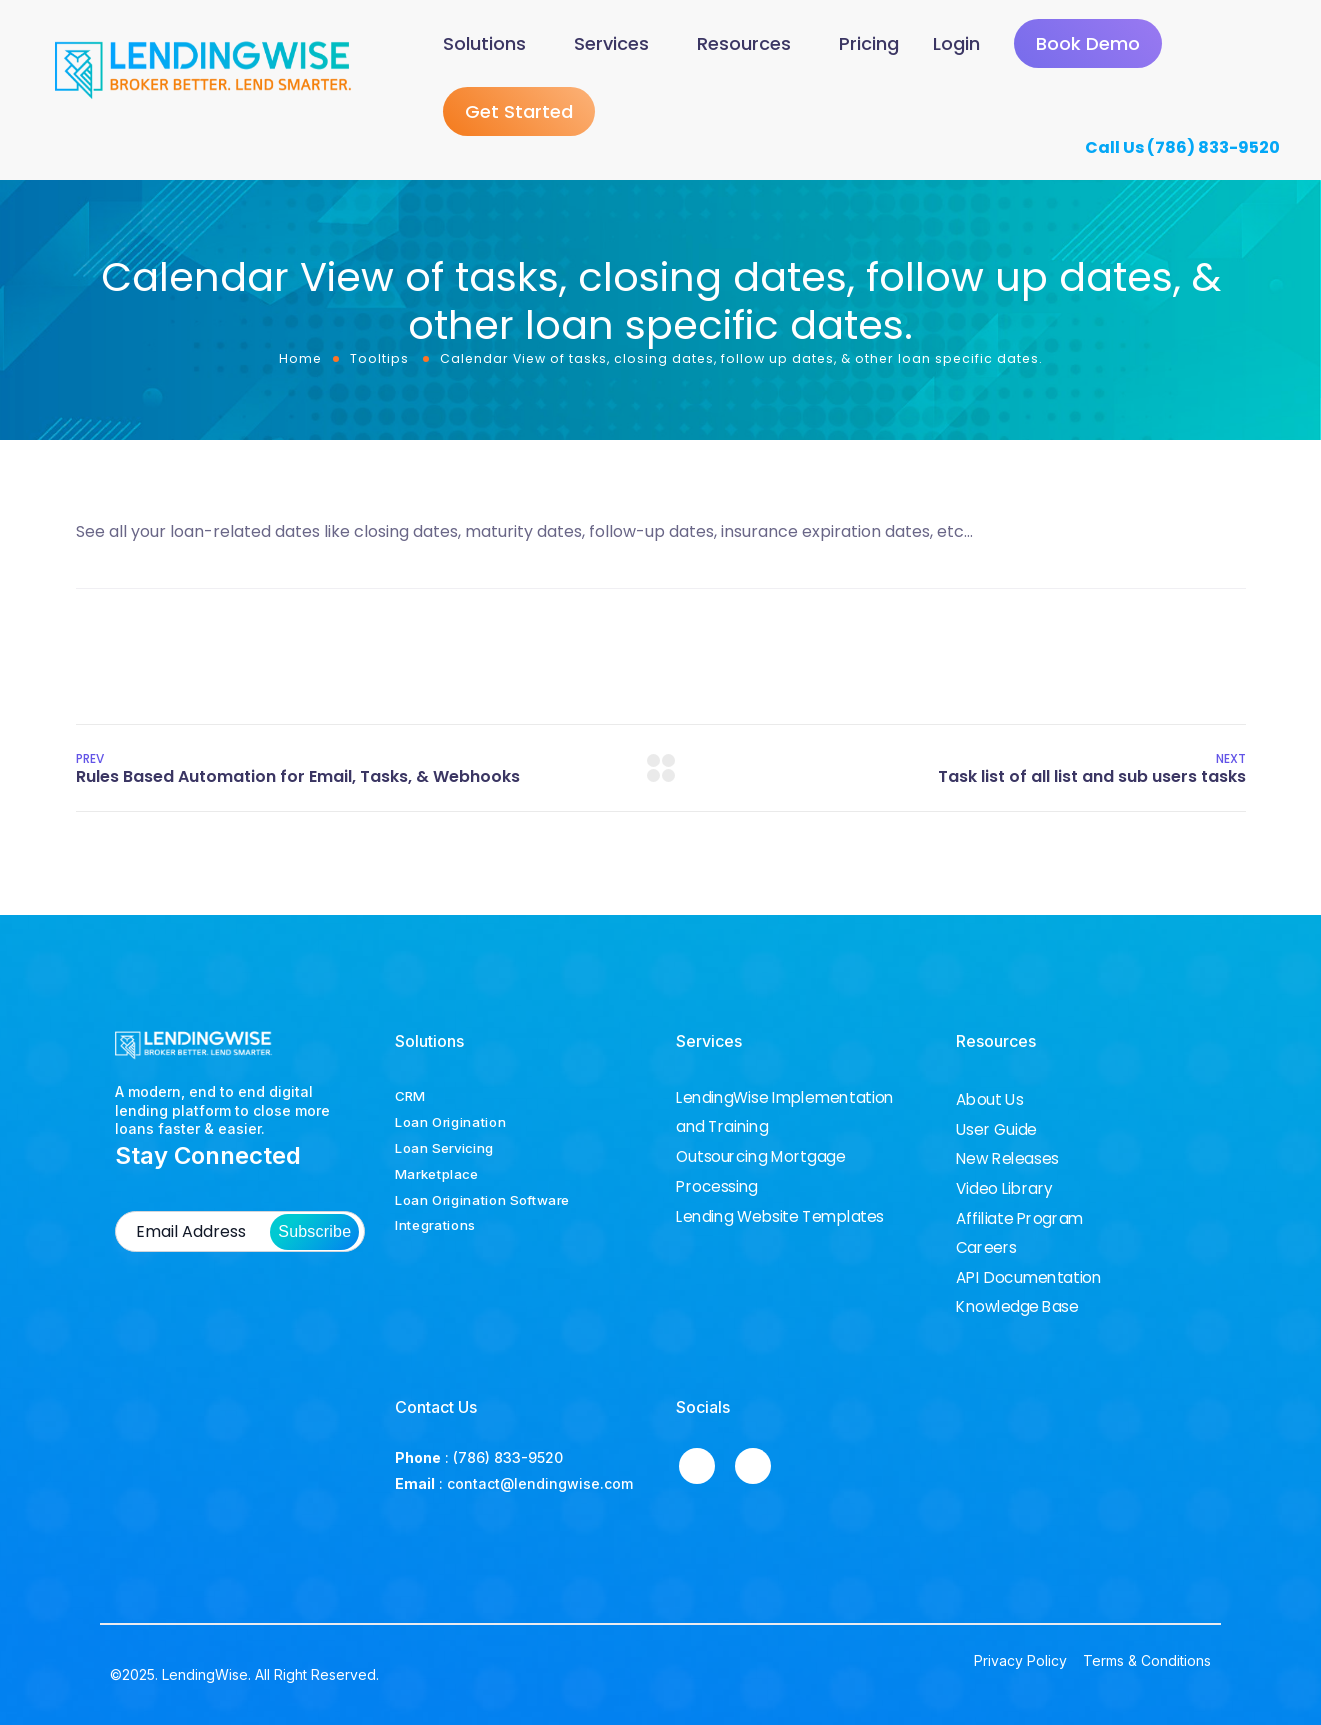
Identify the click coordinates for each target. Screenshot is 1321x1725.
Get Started (519, 114)
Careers (986, 1248)
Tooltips (379, 361)
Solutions (484, 44)
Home (300, 361)
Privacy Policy (1020, 1661)
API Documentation (1028, 1278)
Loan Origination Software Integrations (482, 1213)
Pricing (869, 44)
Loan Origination (450, 1122)
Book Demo (1088, 45)
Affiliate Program (1019, 1219)
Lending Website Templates (780, 1216)
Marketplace (437, 1174)
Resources (744, 44)
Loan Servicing (444, 1148)
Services (611, 44)
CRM (410, 1096)
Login (956, 44)
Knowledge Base (1017, 1307)
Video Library (1004, 1189)
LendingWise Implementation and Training (785, 1112)
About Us (989, 1100)
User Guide (996, 1130)
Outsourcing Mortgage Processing (760, 1171)
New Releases (1007, 1159)
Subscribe (314, 1232)
